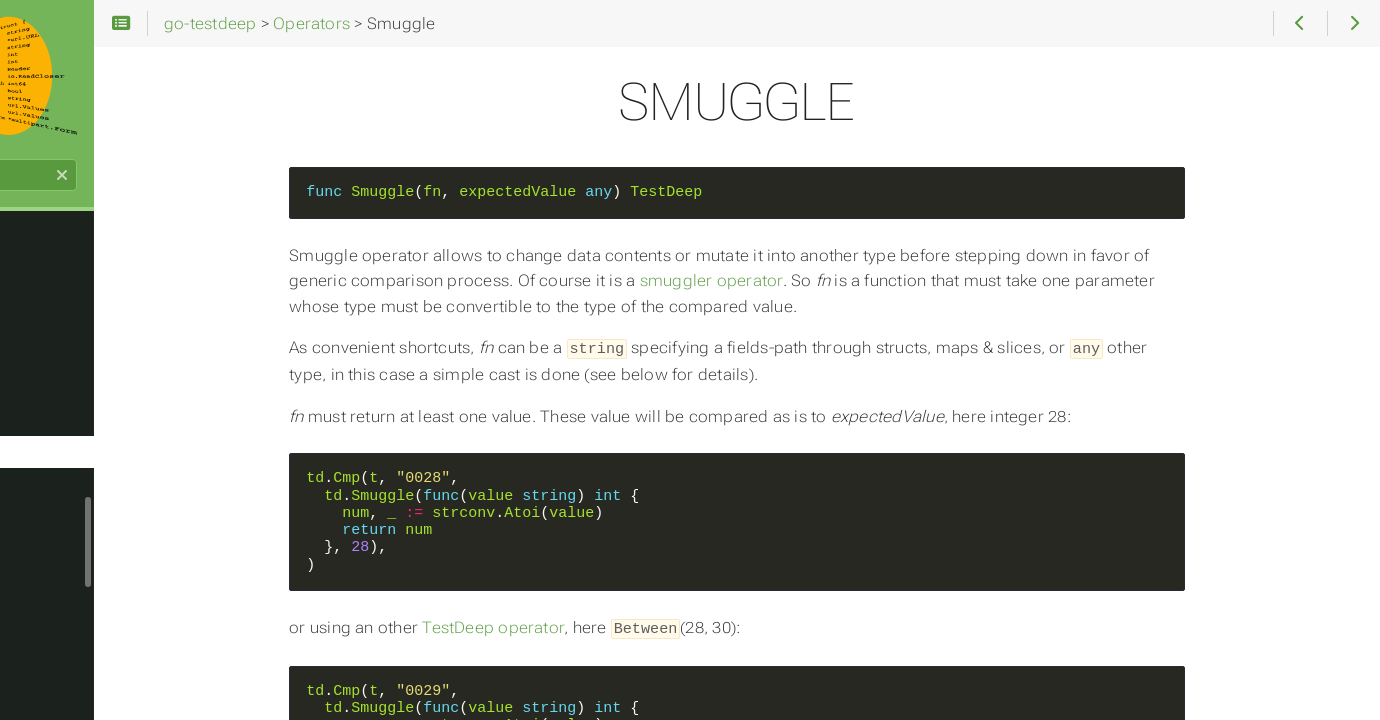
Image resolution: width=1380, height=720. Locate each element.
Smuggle (63, 478)
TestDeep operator (596, 626)
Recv (48, 350)
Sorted (55, 542)
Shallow (60, 414)
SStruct (58, 574)
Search (17, 185)
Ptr (42, 254)
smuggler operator (813, 280)
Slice (48, 446)
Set (43, 382)
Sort (46, 510)
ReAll (49, 318)
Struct (53, 638)
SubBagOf (68, 670)
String (52, 606)
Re (40, 286)
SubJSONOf (74, 702)
